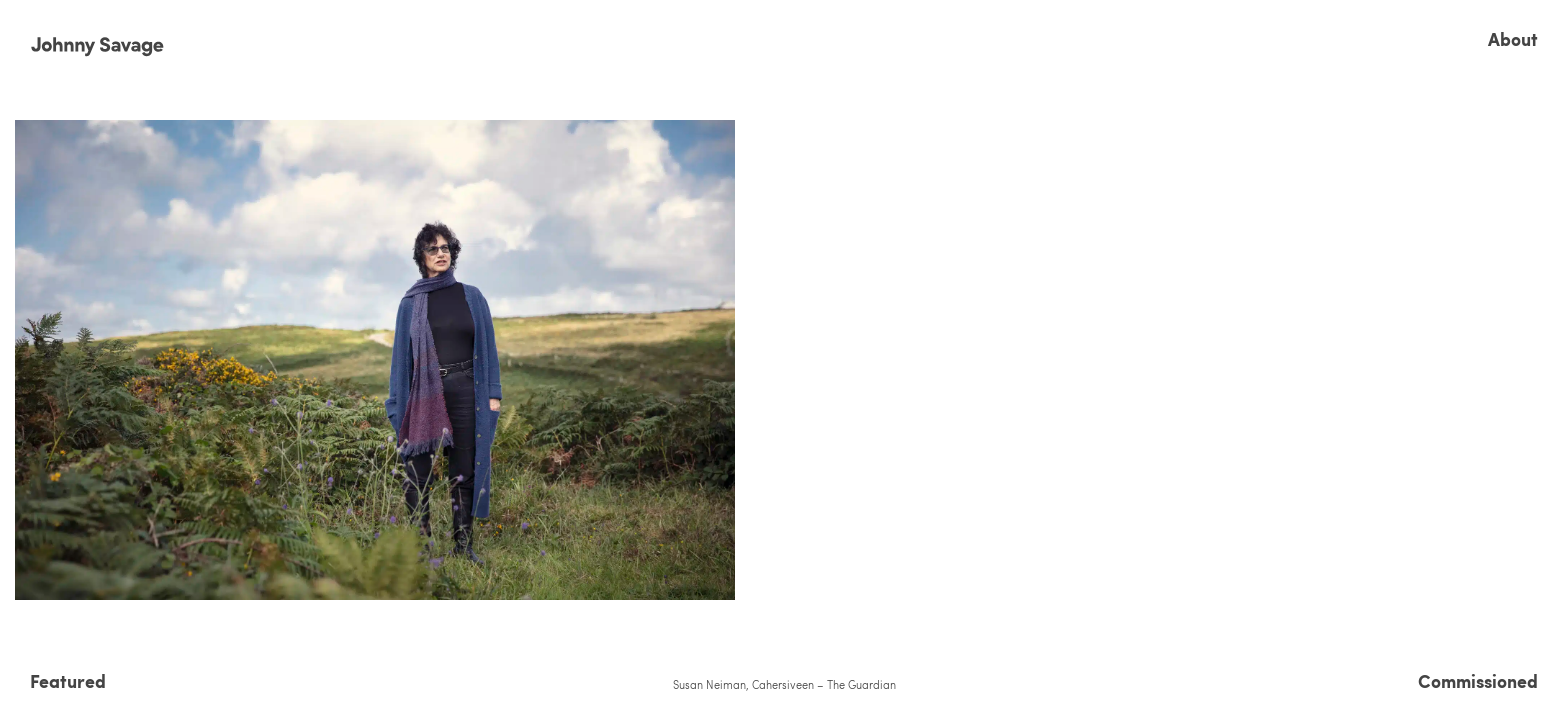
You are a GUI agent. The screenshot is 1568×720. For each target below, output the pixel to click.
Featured (68, 681)
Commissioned (1478, 681)
